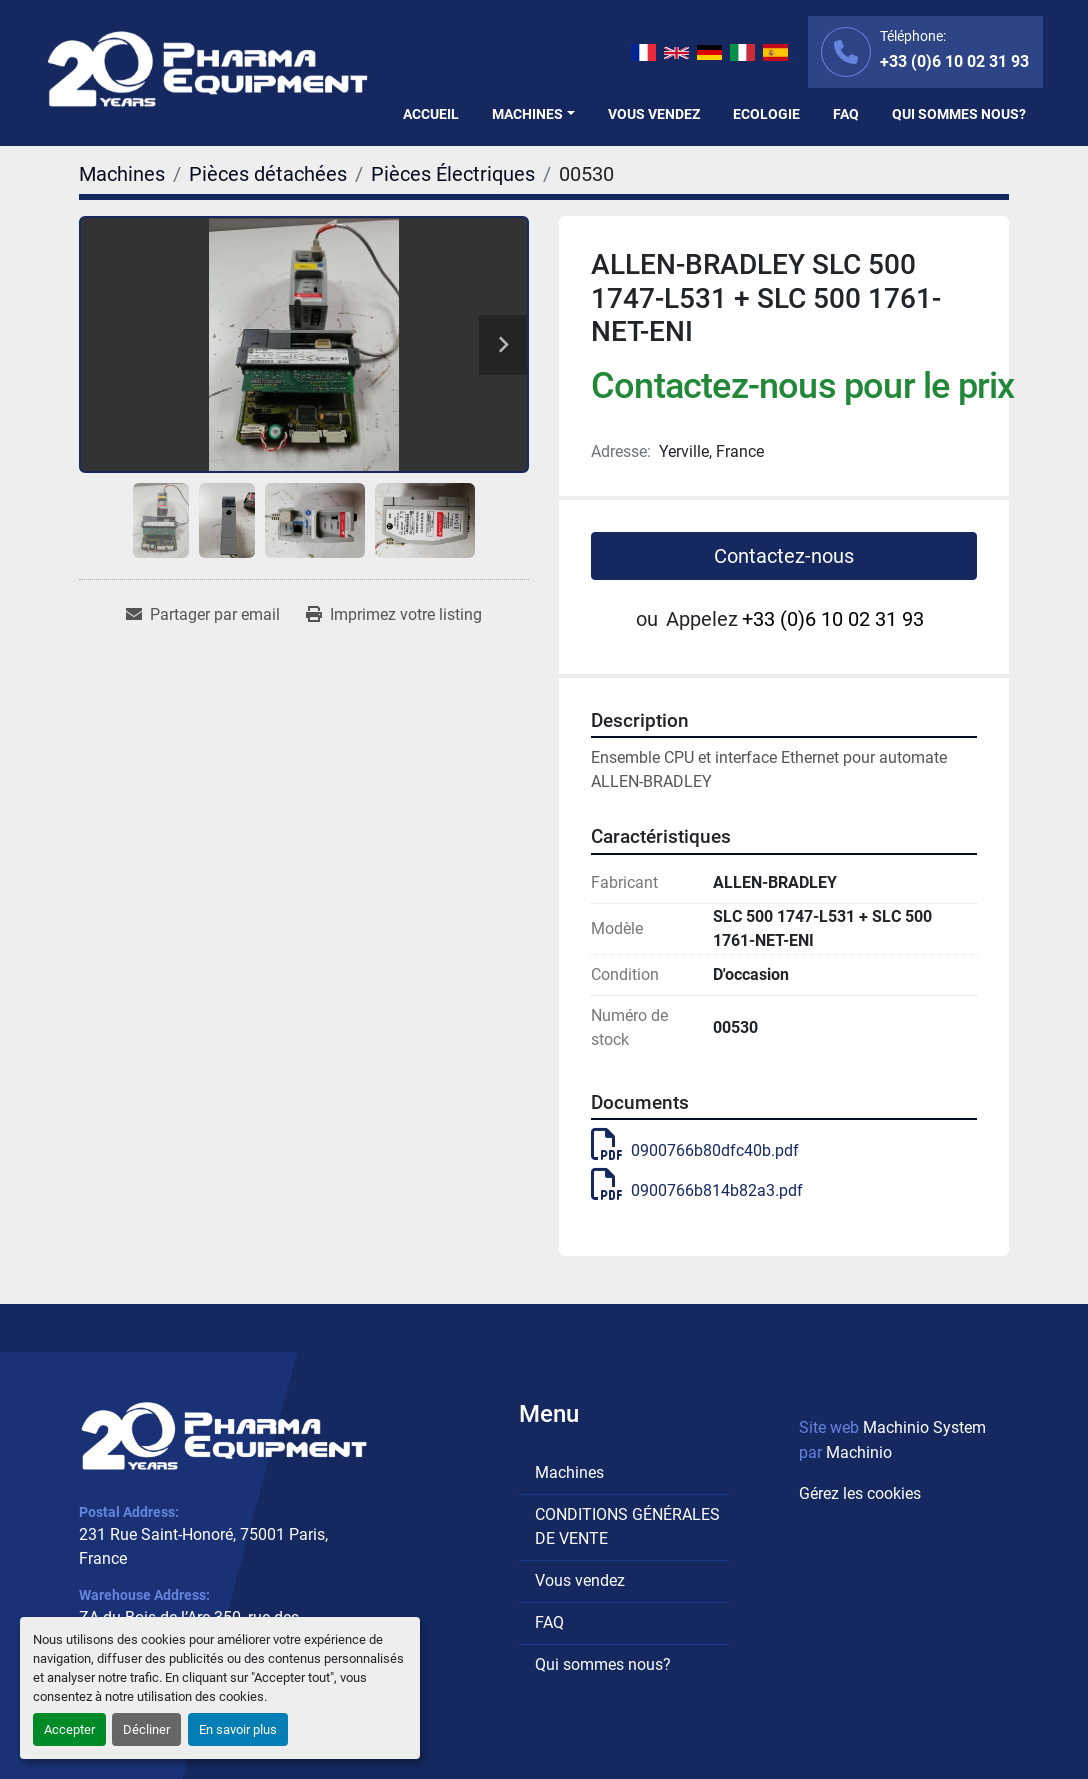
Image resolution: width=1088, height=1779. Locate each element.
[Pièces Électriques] (453, 174)
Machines (527, 114)
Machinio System (924, 1427)
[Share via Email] (203, 615)
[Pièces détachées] (268, 174)
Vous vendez (654, 114)
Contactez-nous (784, 556)
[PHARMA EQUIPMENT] (224, 1435)
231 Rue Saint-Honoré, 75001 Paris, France (203, 1546)
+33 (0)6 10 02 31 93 (954, 61)
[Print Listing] (394, 615)
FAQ (846, 114)
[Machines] (122, 174)
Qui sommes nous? (959, 114)
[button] (533, 114)
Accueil (431, 114)
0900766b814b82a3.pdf (697, 1190)
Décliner (146, 1729)
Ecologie (766, 114)
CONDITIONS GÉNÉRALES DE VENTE (627, 1526)
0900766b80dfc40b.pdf (695, 1150)
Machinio (859, 1452)
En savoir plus (238, 1729)
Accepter (69, 1729)
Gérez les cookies (860, 1493)
